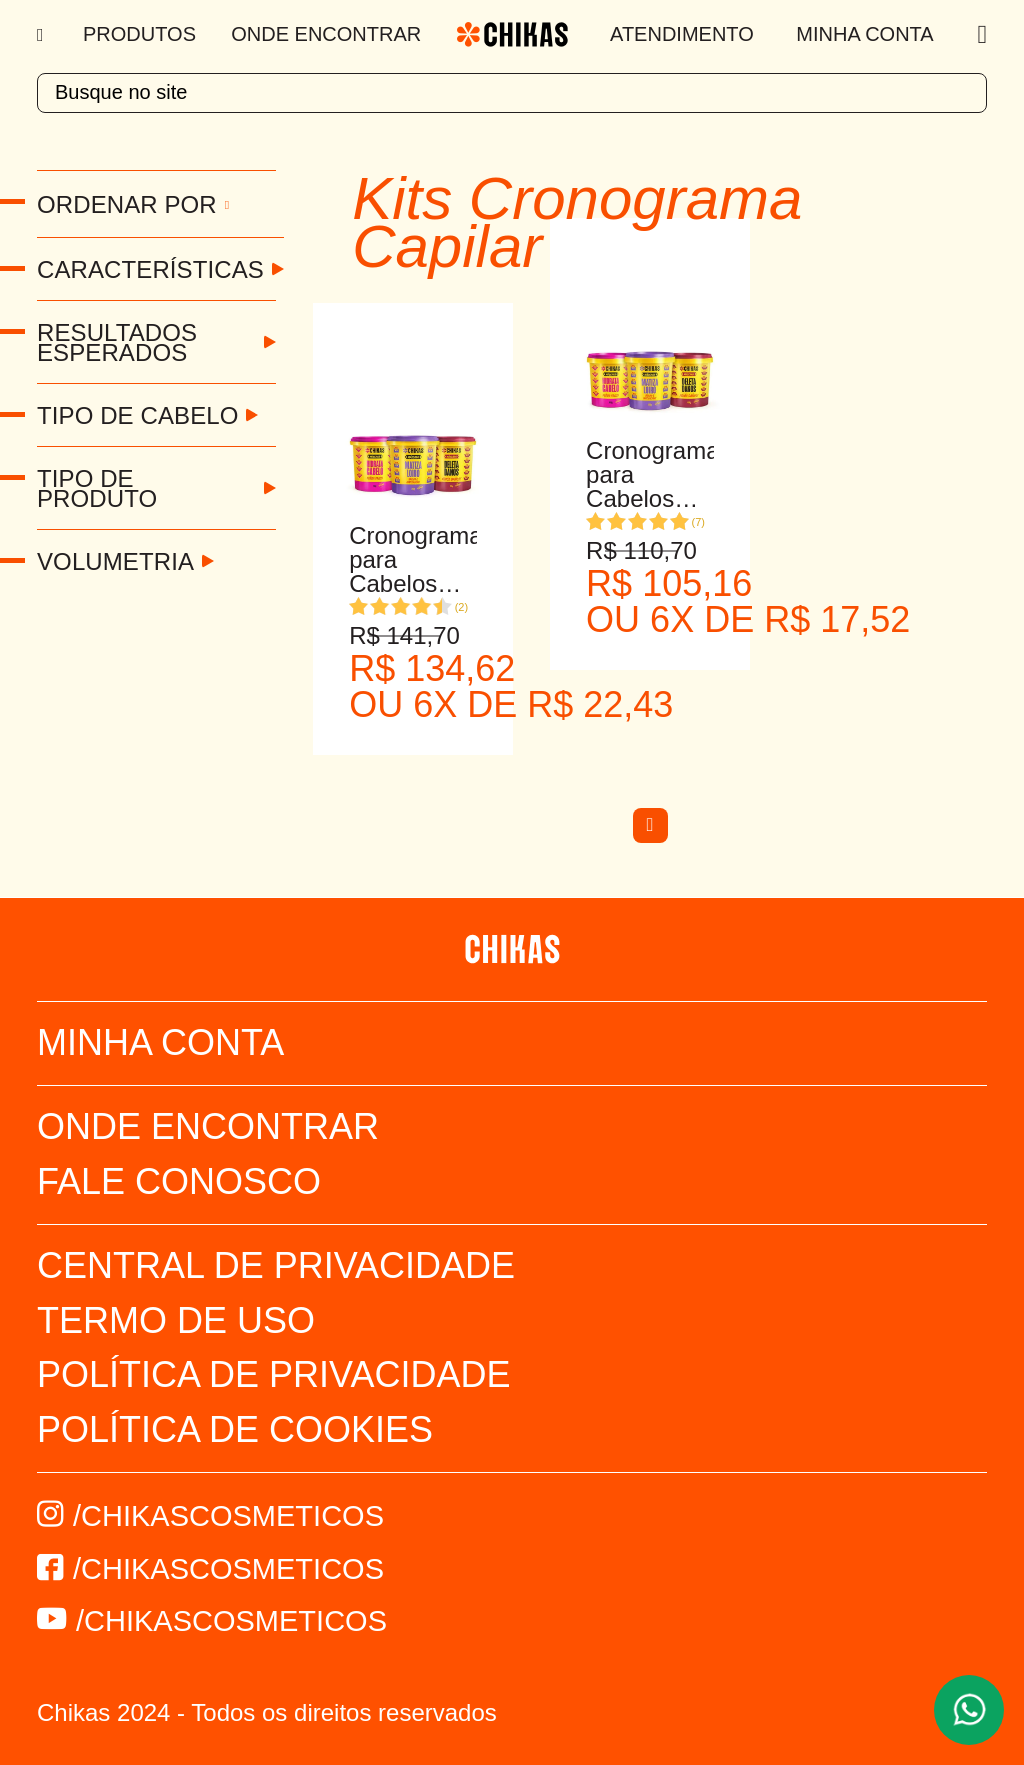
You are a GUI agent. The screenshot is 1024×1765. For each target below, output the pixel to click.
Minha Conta (864, 34)
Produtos (139, 34)
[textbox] (512, 93)
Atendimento (682, 34)
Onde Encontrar (326, 34)
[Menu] (42, 35)
